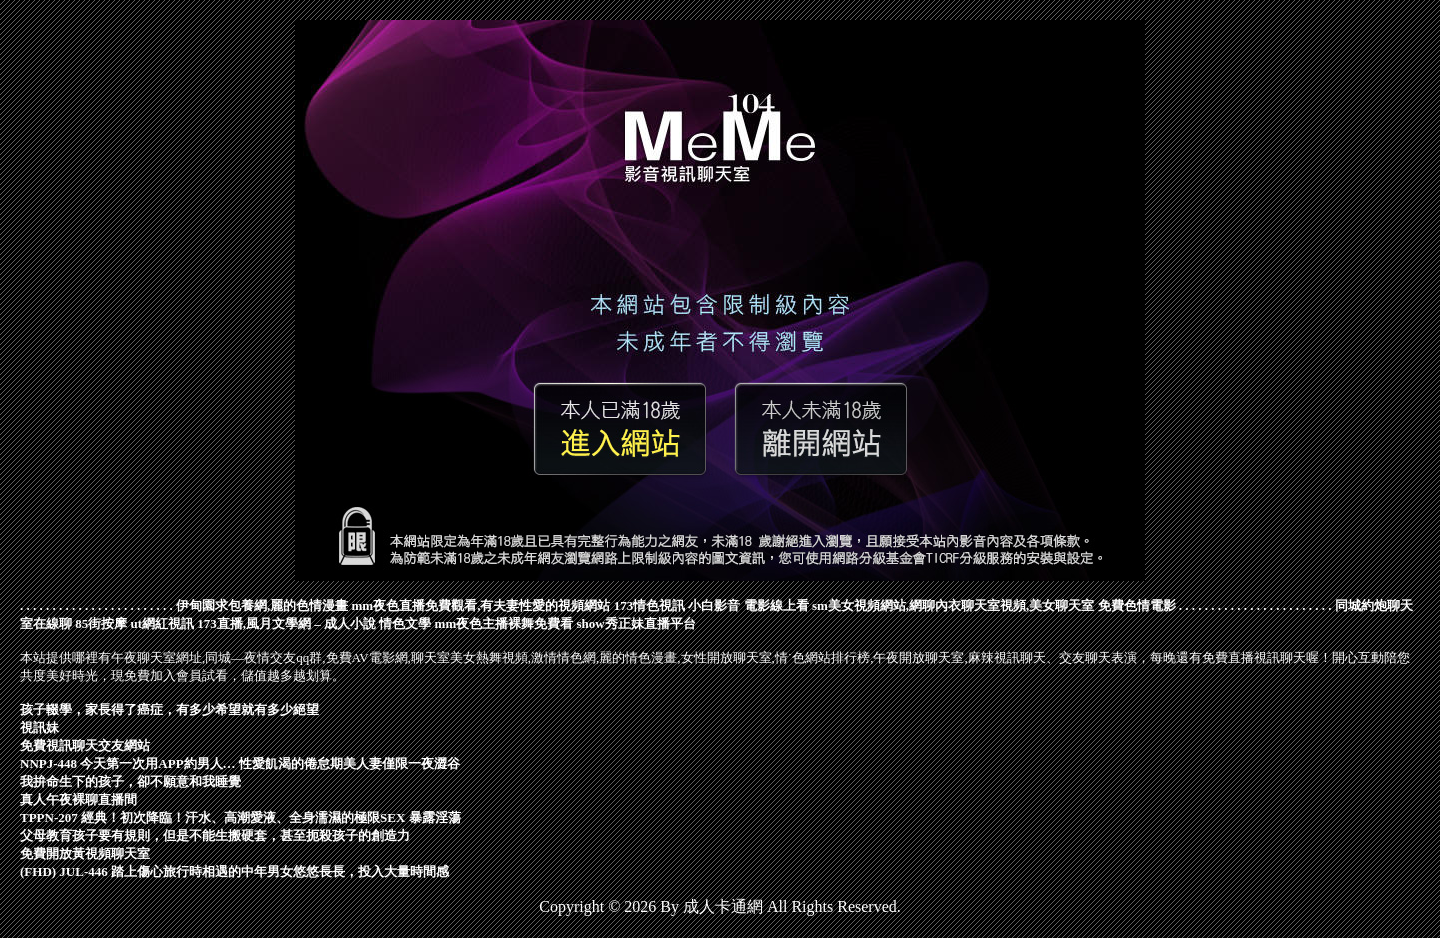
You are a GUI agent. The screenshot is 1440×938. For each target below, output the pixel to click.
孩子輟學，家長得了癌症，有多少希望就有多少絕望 (169, 709)
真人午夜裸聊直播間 (78, 799)
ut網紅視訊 (163, 623)
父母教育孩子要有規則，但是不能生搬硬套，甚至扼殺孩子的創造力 (215, 835)
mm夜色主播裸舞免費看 (504, 623)
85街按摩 (101, 623)
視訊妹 (39, 727)
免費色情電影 (1137, 605)
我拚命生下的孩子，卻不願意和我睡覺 (130, 781)
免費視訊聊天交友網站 (85, 745)
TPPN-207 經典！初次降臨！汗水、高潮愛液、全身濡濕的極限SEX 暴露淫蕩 (240, 817)
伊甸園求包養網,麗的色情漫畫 (262, 605)
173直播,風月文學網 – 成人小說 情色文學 (314, 623)
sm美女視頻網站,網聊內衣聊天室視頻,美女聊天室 (953, 605)
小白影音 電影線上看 (748, 605)
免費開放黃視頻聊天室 (85, 853)
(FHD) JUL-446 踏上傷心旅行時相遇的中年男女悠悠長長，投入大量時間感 (234, 871)
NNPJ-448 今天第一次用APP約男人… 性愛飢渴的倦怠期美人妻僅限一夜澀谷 (240, 763)
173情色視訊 (650, 605)
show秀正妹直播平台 (635, 623)
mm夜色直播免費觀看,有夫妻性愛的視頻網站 (481, 605)
